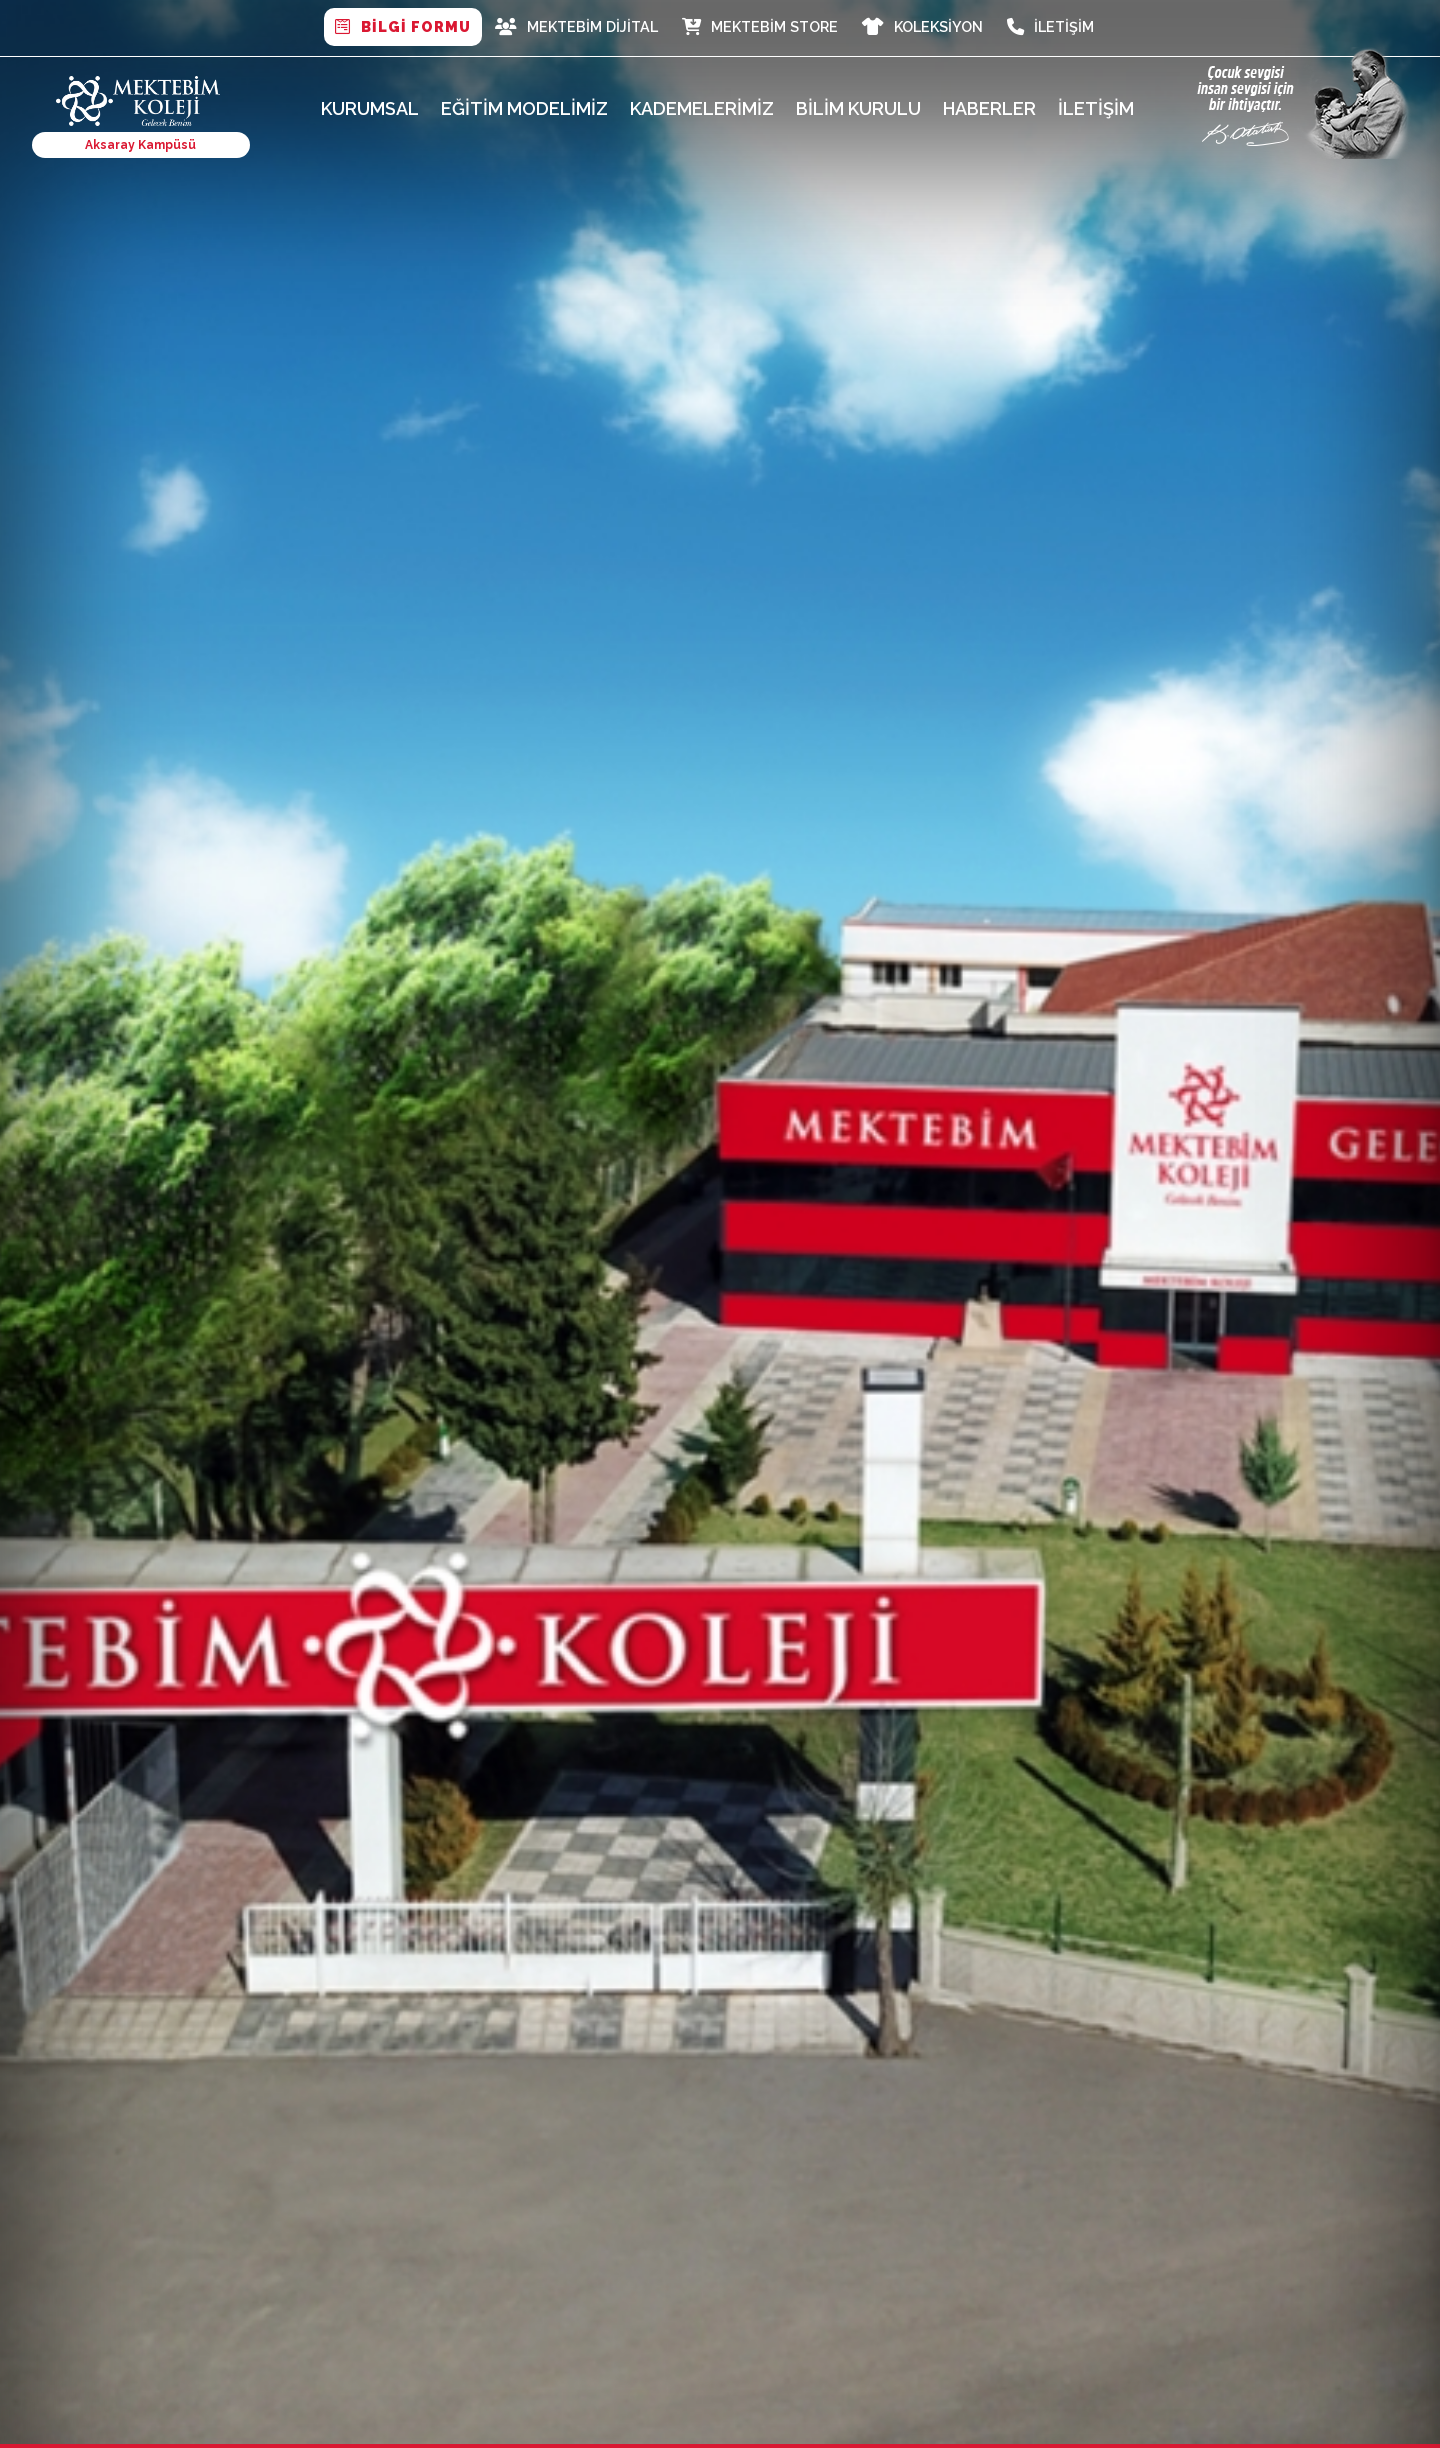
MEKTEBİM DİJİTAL (576, 27)
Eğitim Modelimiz (524, 108)
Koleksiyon (922, 27)
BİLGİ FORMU (403, 27)
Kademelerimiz (702, 108)
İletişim (1050, 27)
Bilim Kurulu (858, 108)
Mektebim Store (760, 27)
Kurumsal (370, 108)
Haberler (989, 108)
